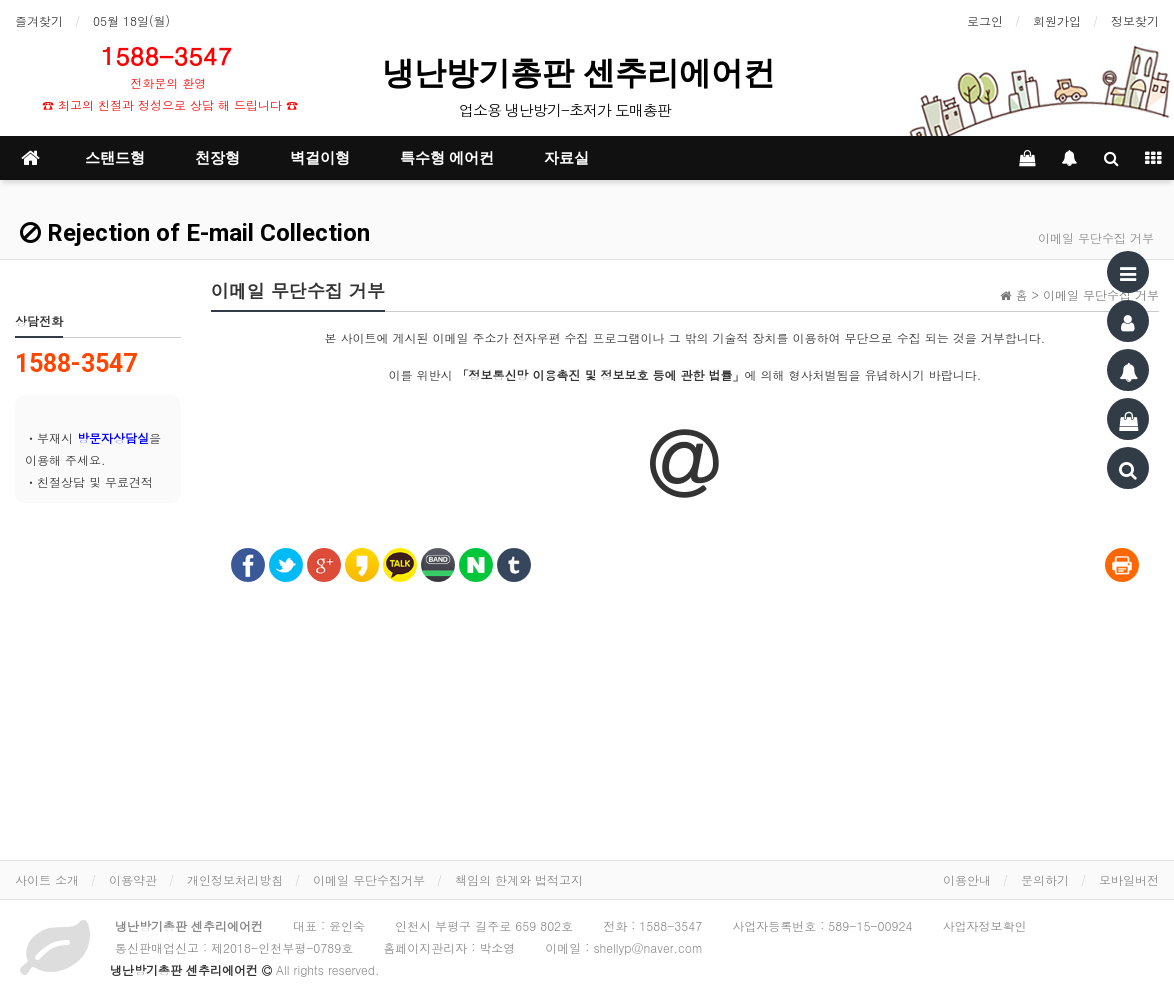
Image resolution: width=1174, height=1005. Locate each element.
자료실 (566, 158)
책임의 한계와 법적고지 (519, 879)
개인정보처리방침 (235, 879)
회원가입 (1057, 20)
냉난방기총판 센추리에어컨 (583, 73)
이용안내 (967, 879)
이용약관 (133, 879)
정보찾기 (1135, 20)
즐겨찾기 (39, 20)
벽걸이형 (320, 158)
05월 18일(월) (131, 20)
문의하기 (1045, 879)
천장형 (217, 158)
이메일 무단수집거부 (369, 879)
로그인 (985, 20)
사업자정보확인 (984, 925)
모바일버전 (1129, 879)
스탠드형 (115, 158)
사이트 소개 (47, 879)
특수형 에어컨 (447, 158)
